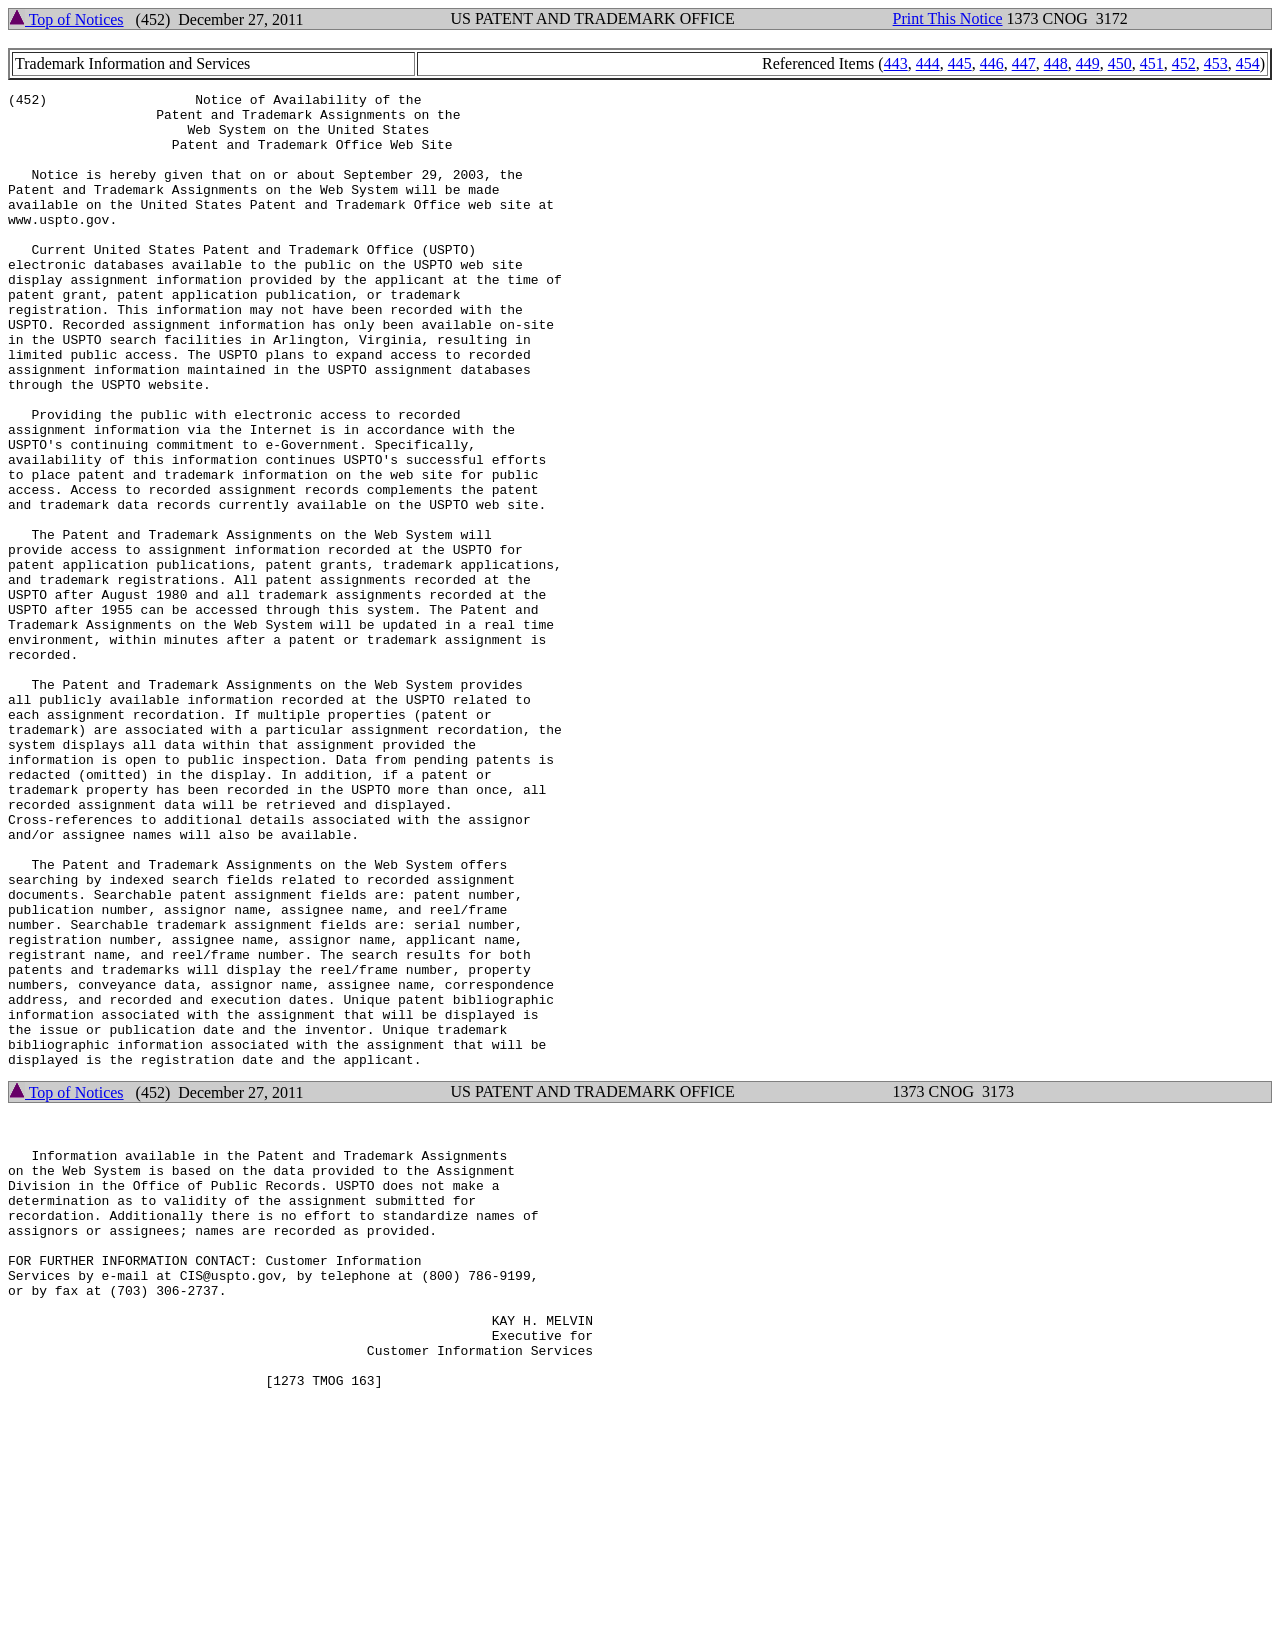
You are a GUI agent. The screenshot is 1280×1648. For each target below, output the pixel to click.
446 (992, 63)
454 (1248, 63)
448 (1056, 63)
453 (1216, 63)
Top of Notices (66, 19)
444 (928, 63)
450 (1120, 63)
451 (1152, 63)
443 (896, 63)
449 (1088, 63)
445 (960, 63)
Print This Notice (948, 18)
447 (1024, 63)
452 (1184, 63)
